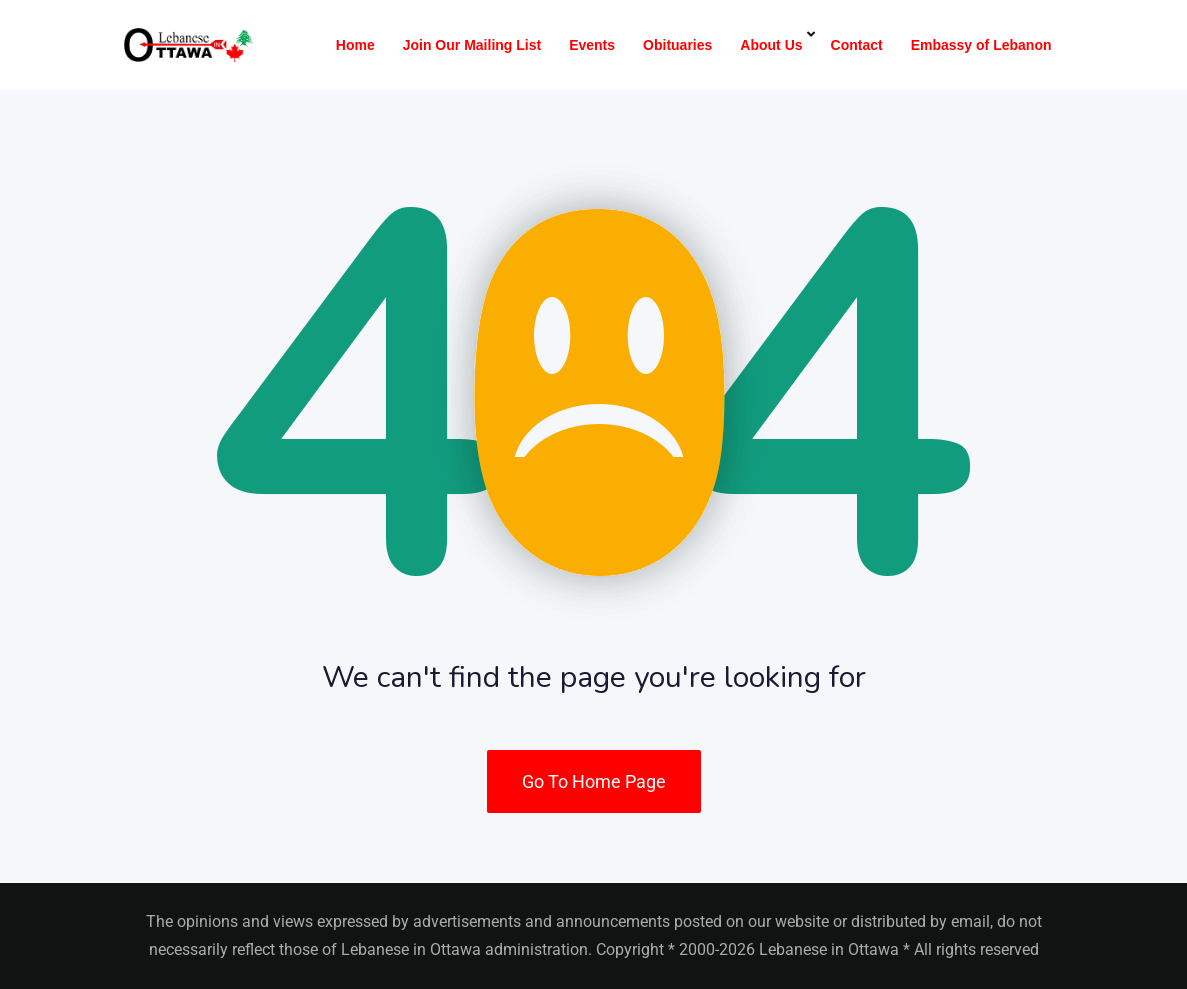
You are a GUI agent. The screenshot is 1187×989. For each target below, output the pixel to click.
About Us (771, 45)
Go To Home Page (594, 781)
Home (355, 45)
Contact (857, 45)
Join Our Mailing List (472, 45)
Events (592, 45)
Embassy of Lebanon (981, 45)
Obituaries (677, 45)
